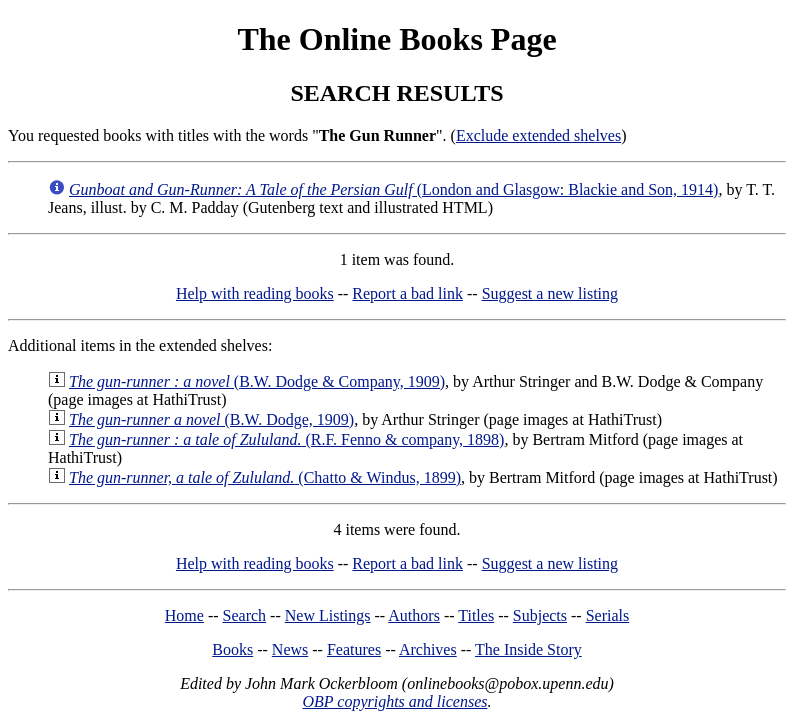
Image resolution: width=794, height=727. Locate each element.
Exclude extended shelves (538, 135)
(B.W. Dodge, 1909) (211, 419)
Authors (414, 615)
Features (354, 649)
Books (232, 649)
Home (184, 615)
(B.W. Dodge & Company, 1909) (257, 381)
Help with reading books (255, 293)
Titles (476, 615)
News (290, 649)
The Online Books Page (396, 39)
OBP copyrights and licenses (394, 701)
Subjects (540, 615)
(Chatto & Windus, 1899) (265, 477)
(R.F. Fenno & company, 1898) (286, 439)
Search (245, 615)
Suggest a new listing (550, 293)
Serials (608, 615)
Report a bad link (407, 293)
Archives (428, 649)
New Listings (328, 615)
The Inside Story (528, 649)
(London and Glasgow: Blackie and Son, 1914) (393, 189)
